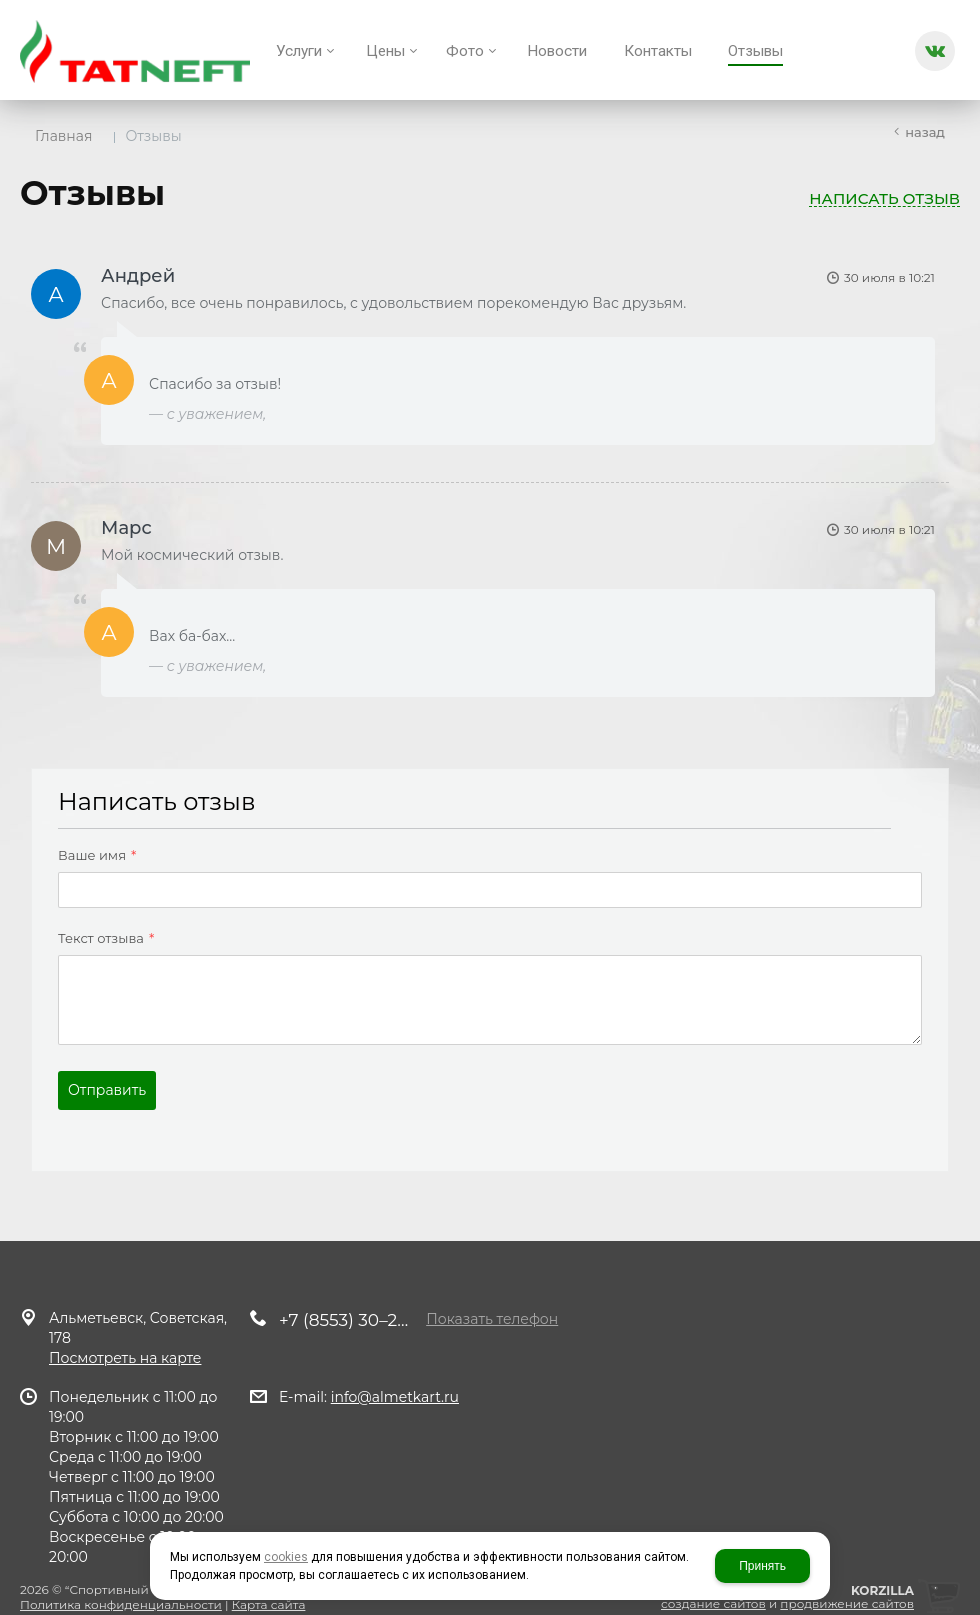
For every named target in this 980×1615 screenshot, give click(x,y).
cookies (286, 1557)
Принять (762, 1566)
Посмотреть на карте (125, 1338)
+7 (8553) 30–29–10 (348, 1300)
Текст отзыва (95, 926)
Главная (63, 136)
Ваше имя (86, 843)
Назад (925, 132)
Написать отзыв (884, 199)
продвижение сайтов (847, 1583)
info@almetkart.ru (395, 1377)
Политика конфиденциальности (121, 1584)
